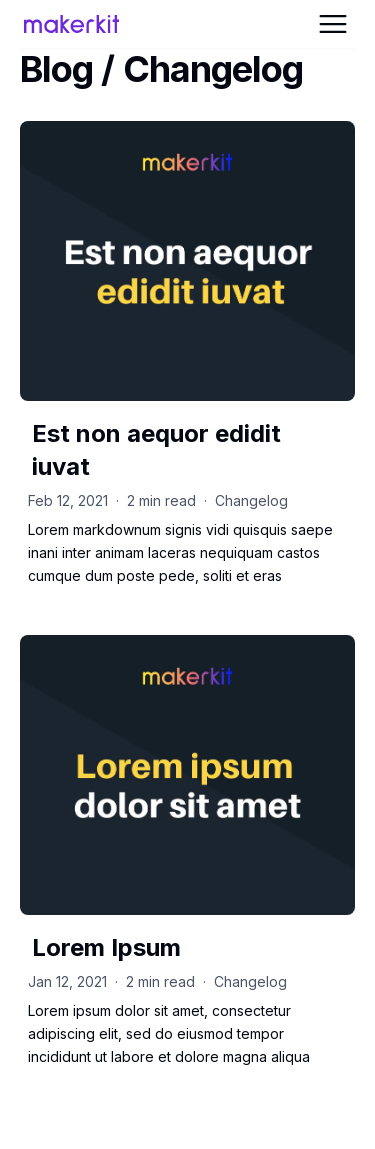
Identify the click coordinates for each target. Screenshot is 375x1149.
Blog (56, 69)
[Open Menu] (333, 24)
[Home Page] (78, 24)
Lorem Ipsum (106, 947)
